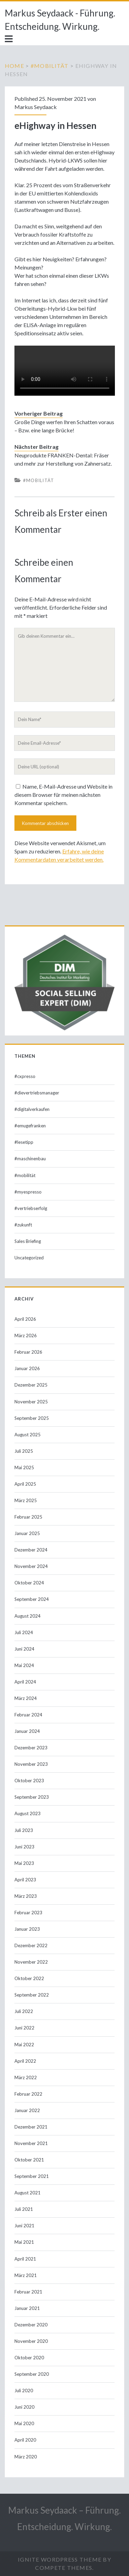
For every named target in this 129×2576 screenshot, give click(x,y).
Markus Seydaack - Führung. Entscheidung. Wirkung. (60, 20)
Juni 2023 (24, 1846)
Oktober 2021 (29, 2159)
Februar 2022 (28, 2094)
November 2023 (31, 1764)
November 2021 (31, 2143)
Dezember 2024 (30, 1550)
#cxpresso (24, 1076)
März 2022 (25, 2077)
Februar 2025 (28, 1517)
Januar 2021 (27, 2308)
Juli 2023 (23, 1830)
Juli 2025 (23, 1451)
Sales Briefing (27, 1241)
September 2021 (31, 2176)
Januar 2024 (27, 1731)
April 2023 (25, 1879)
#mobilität (50, 65)
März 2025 (25, 1500)
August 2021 (27, 2192)
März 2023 (25, 1896)
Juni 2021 (24, 2225)
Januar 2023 (27, 1929)
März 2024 (25, 1698)
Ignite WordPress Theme (59, 2559)
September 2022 (31, 1995)
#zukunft (23, 1224)
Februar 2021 (28, 2292)
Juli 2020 (23, 2390)
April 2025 (25, 1484)
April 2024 (25, 1682)
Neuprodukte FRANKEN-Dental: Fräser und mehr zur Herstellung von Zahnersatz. (63, 459)
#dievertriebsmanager (36, 1092)
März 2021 (25, 2275)
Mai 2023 (24, 1863)
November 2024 (31, 1566)
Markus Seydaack (35, 107)
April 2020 (25, 2440)
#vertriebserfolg (30, 1208)
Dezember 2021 (30, 2127)
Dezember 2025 (30, 1385)
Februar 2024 (28, 1714)
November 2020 (31, 2341)
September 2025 (31, 1418)
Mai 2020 (24, 2423)
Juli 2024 (23, 1632)
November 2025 (31, 1401)
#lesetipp (23, 1142)
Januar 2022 (27, 2110)
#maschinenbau (30, 1158)
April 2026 (25, 1319)
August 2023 (27, 1813)
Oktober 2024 (29, 1582)
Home (14, 65)
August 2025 (27, 1434)
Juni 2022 (24, 2027)
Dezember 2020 (30, 2324)
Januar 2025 (27, 1533)
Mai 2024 (24, 1665)
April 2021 (25, 2259)
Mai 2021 (24, 2242)
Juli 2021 (23, 2209)
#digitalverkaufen (32, 1109)
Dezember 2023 (30, 1747)
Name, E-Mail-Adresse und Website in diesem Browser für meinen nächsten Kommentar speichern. (63, 794)
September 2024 (31, 1599)
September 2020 (31, 2374)
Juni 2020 (24, 2407)
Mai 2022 (24, 2044)
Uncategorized (29, 1257)
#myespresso (28, 1192)
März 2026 (25, 1335)
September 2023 (31, 1797)
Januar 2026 (27, 1368)
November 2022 (31, 1962)
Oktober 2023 (29, 1780)
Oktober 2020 (29, 2357)
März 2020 (25, 2456)
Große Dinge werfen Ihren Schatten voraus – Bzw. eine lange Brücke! (64, 426)
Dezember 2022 (30, 1945)
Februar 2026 (28, 1352)
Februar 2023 (28, 1912)
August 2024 (27, 1616)
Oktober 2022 (29, 1978)
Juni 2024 (24, 1649)
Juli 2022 (23, 2011)
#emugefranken (30, 1125)
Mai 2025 (24, 1467)
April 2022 (25, 2061)
